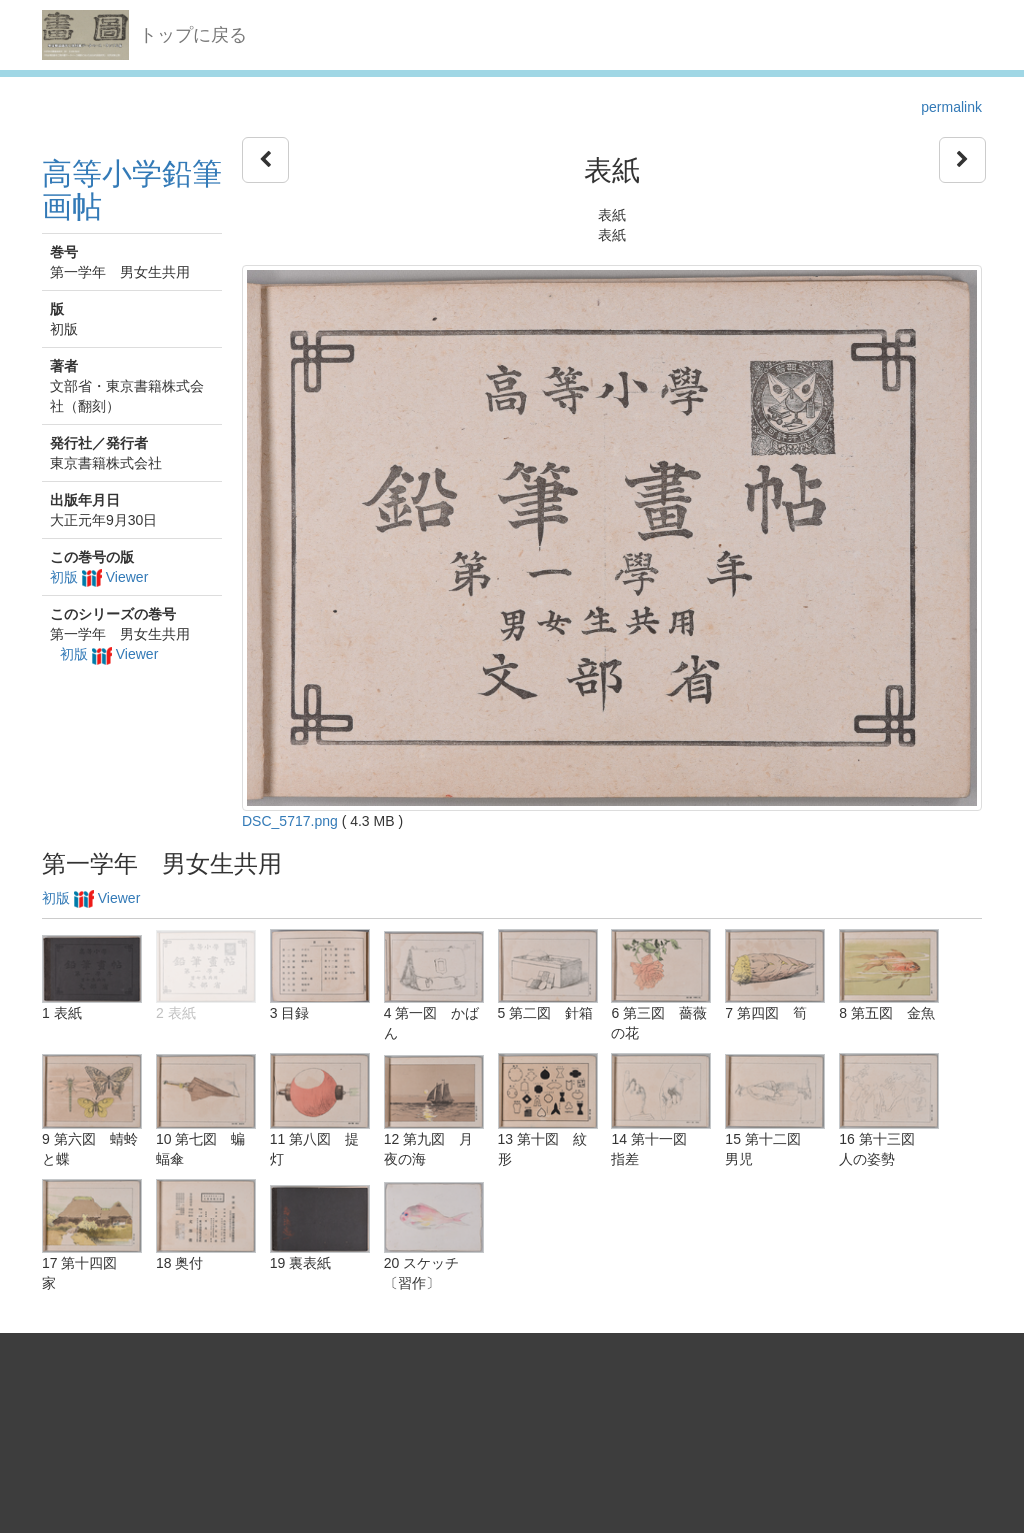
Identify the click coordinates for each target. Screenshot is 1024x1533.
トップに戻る (193, 35)
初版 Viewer (99, 577)
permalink (951, 107)
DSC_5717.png (290, 821)
